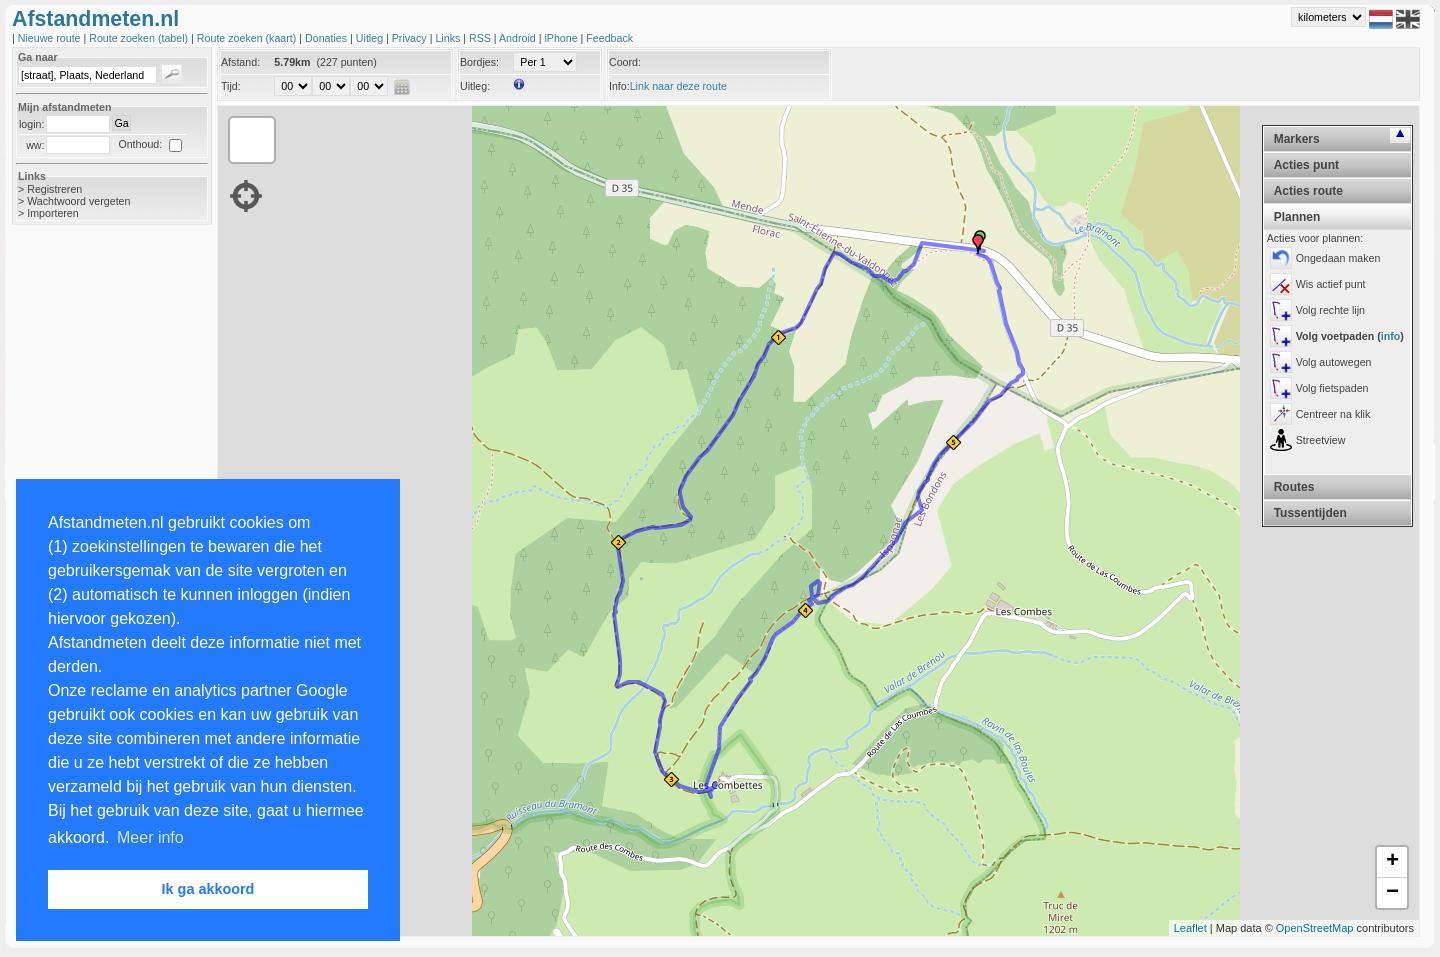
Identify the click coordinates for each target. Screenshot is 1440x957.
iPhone (562, 38)
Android (519, 38)
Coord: (625, 62)
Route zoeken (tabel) (140, 38)
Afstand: (240, 62)
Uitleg (371, 38)
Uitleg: (475, 86)
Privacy (411, 38)
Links (449, 38)
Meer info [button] (150, 837)
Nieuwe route (51, 38)
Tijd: (231, 86)
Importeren (53, 213)
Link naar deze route (678, 86)
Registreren (54, 189)
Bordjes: (479, 62)
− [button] (1392, 893)
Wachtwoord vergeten (78, 201)
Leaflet (1190, 928)
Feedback (609, 38)
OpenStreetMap (1315, 928)
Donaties (327, 38)
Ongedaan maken (1338, 258)
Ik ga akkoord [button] (208, 889)
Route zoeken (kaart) (248, 38)
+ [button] (1392, 862)
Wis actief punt (1331, 284)
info (1391, 336)
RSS (481, 38)
